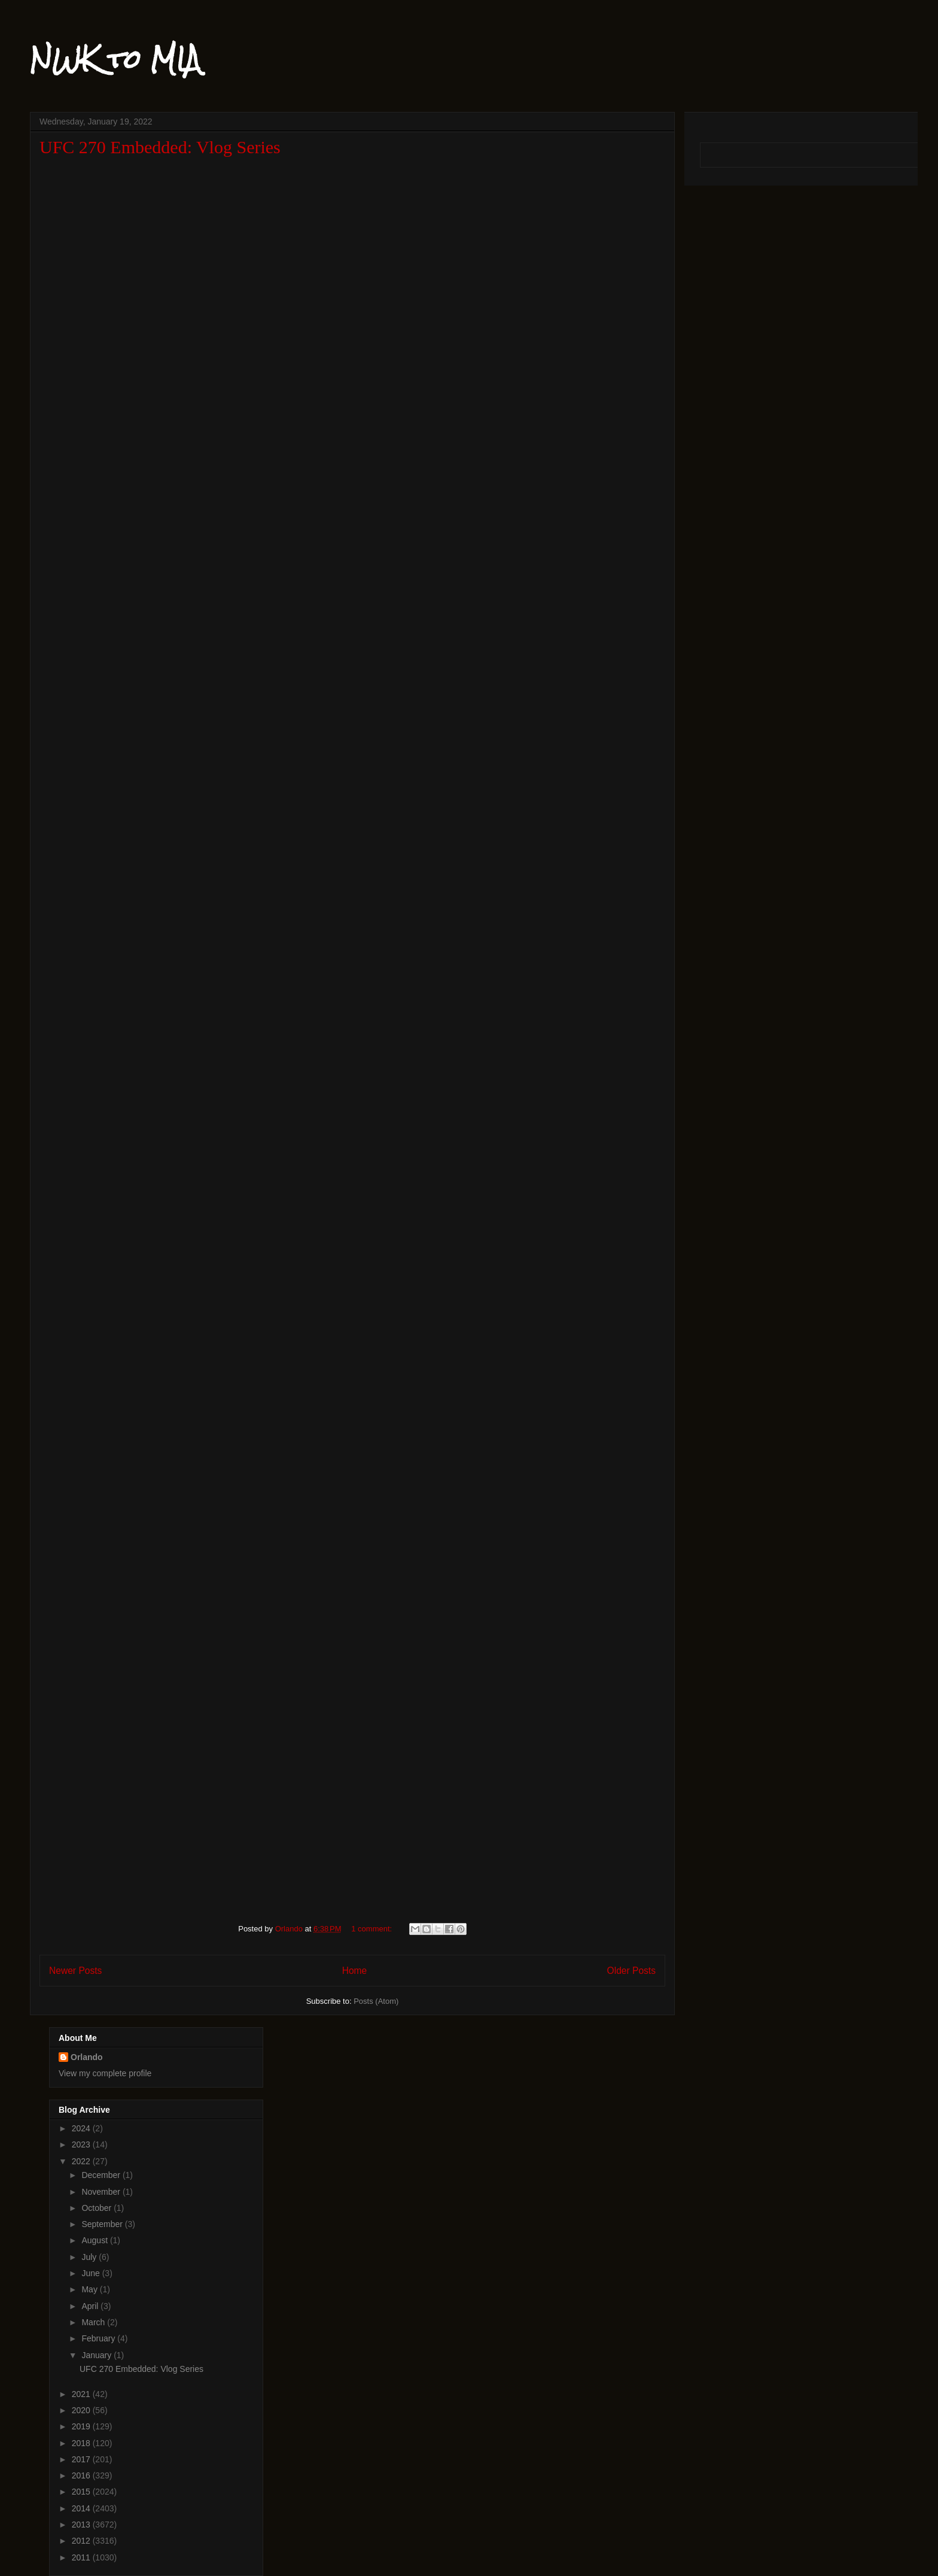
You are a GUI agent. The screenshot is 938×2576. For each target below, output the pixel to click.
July (90, 2257)
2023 (82, 2144)
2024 (82, 2128)
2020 (82, 2410)
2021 (82, 2394)
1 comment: (372, 1928)
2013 (82, 2524)
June (91, 2273)
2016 (82, 2475)
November (101, 2192)
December (101, 2175)
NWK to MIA (115, 59)
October (97, 2208)
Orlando (87, 2057)
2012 (82, 2540)
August (95, 2240)
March (94, 2322)
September (102, 2224)
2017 (82, 2459)
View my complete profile (105, 2073)
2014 (82, 2508)
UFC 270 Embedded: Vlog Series (160, 147)
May (90, 2289)
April (90, 2306)
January (97, 2355)
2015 (82, 2491)
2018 (82, 2443)
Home (354, 1971)
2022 (82, 2161)
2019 (82, 2426)
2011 (82, 2557)
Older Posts (631, 1971)
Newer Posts (75, 1971)
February (99, 2338)
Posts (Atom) (376, 2001)
